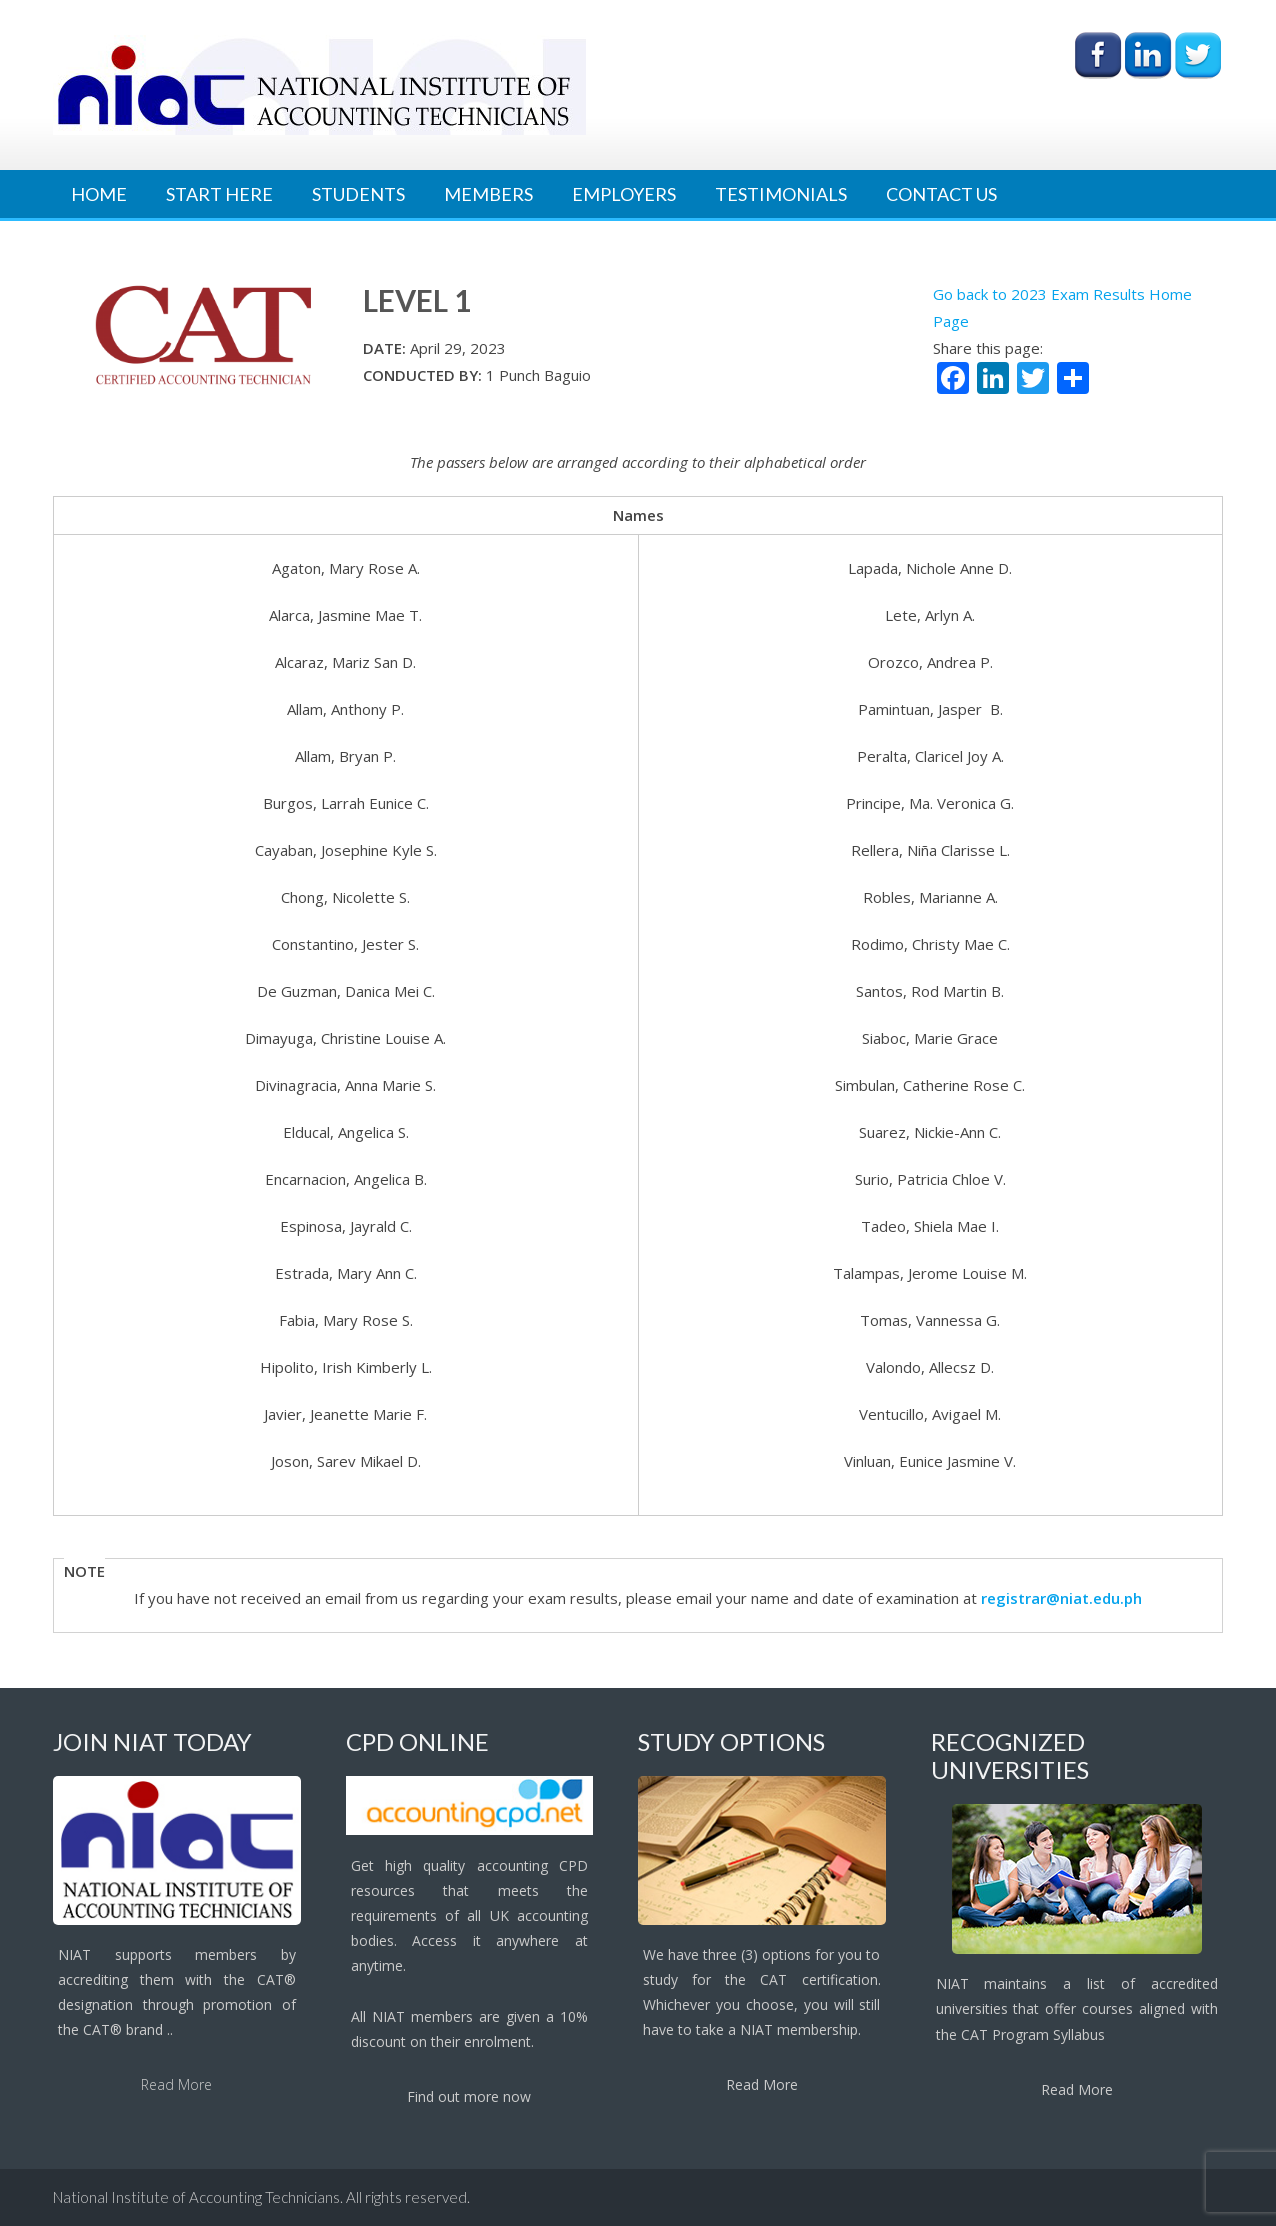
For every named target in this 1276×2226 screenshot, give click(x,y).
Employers (624, 194)
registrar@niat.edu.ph (1061, 1598)
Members (488, 194)
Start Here (219, 194)
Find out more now (469, 2096)
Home (99, 194)
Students (358, 194)
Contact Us (941, 194)
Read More (176, 2084)
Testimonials (781, 194)
